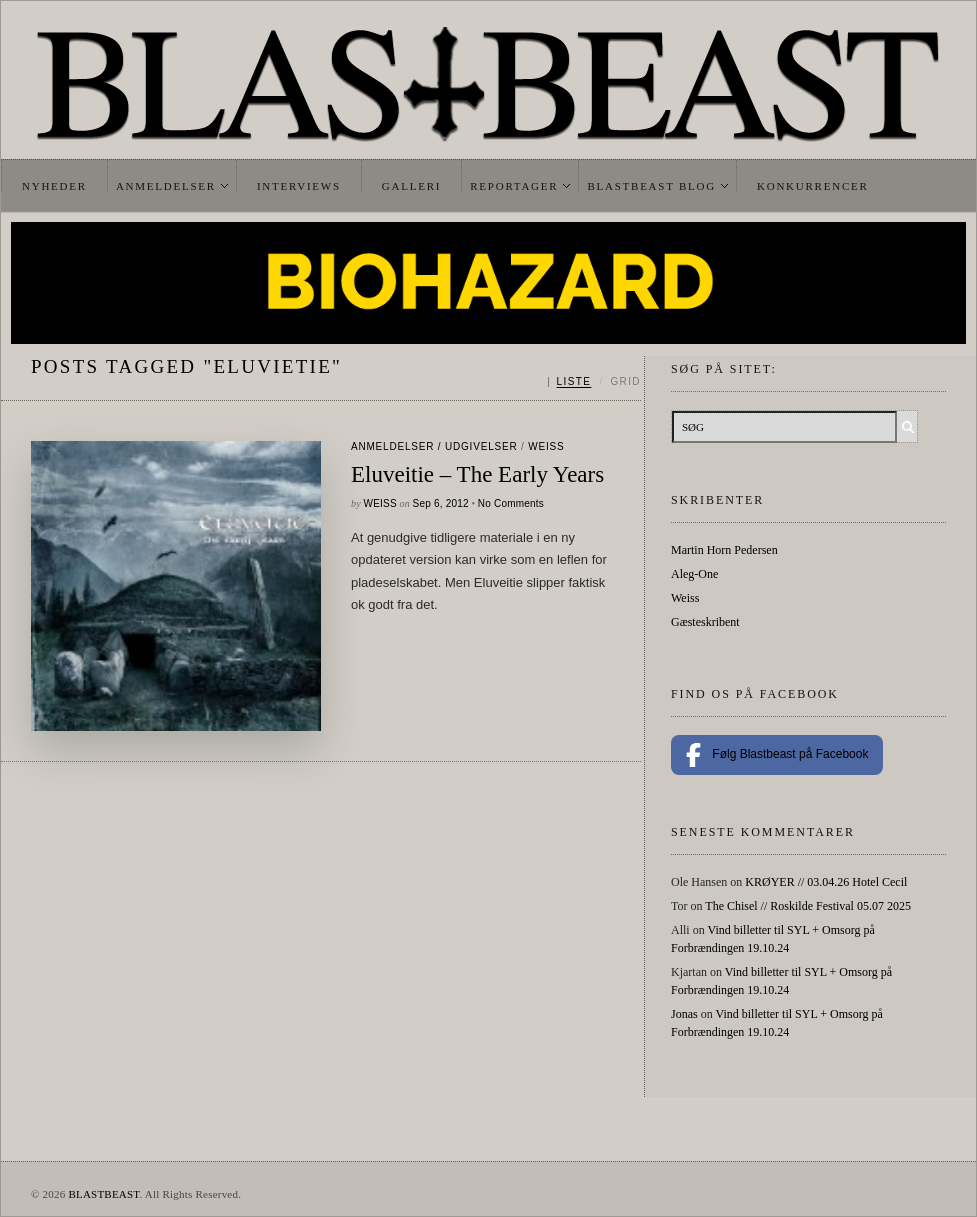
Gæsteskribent (705, 622)
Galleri (411, 186)
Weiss (546, 446)
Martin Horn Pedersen (724, 550)
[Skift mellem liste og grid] (594, 382)
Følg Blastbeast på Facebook (777, 755)
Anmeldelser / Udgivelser (434, 446)
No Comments (511, 503)
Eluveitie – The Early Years (477, 474)
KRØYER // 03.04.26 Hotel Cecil (826, 882)
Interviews (299, 186)
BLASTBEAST (103, 1194)
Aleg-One (694, 574)
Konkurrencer (813, 186)
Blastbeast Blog (651, 186)
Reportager (514, 186)
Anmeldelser (166, 186)
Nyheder (54, 186)
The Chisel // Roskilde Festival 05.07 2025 (808, 906)
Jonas (684, 1014)
